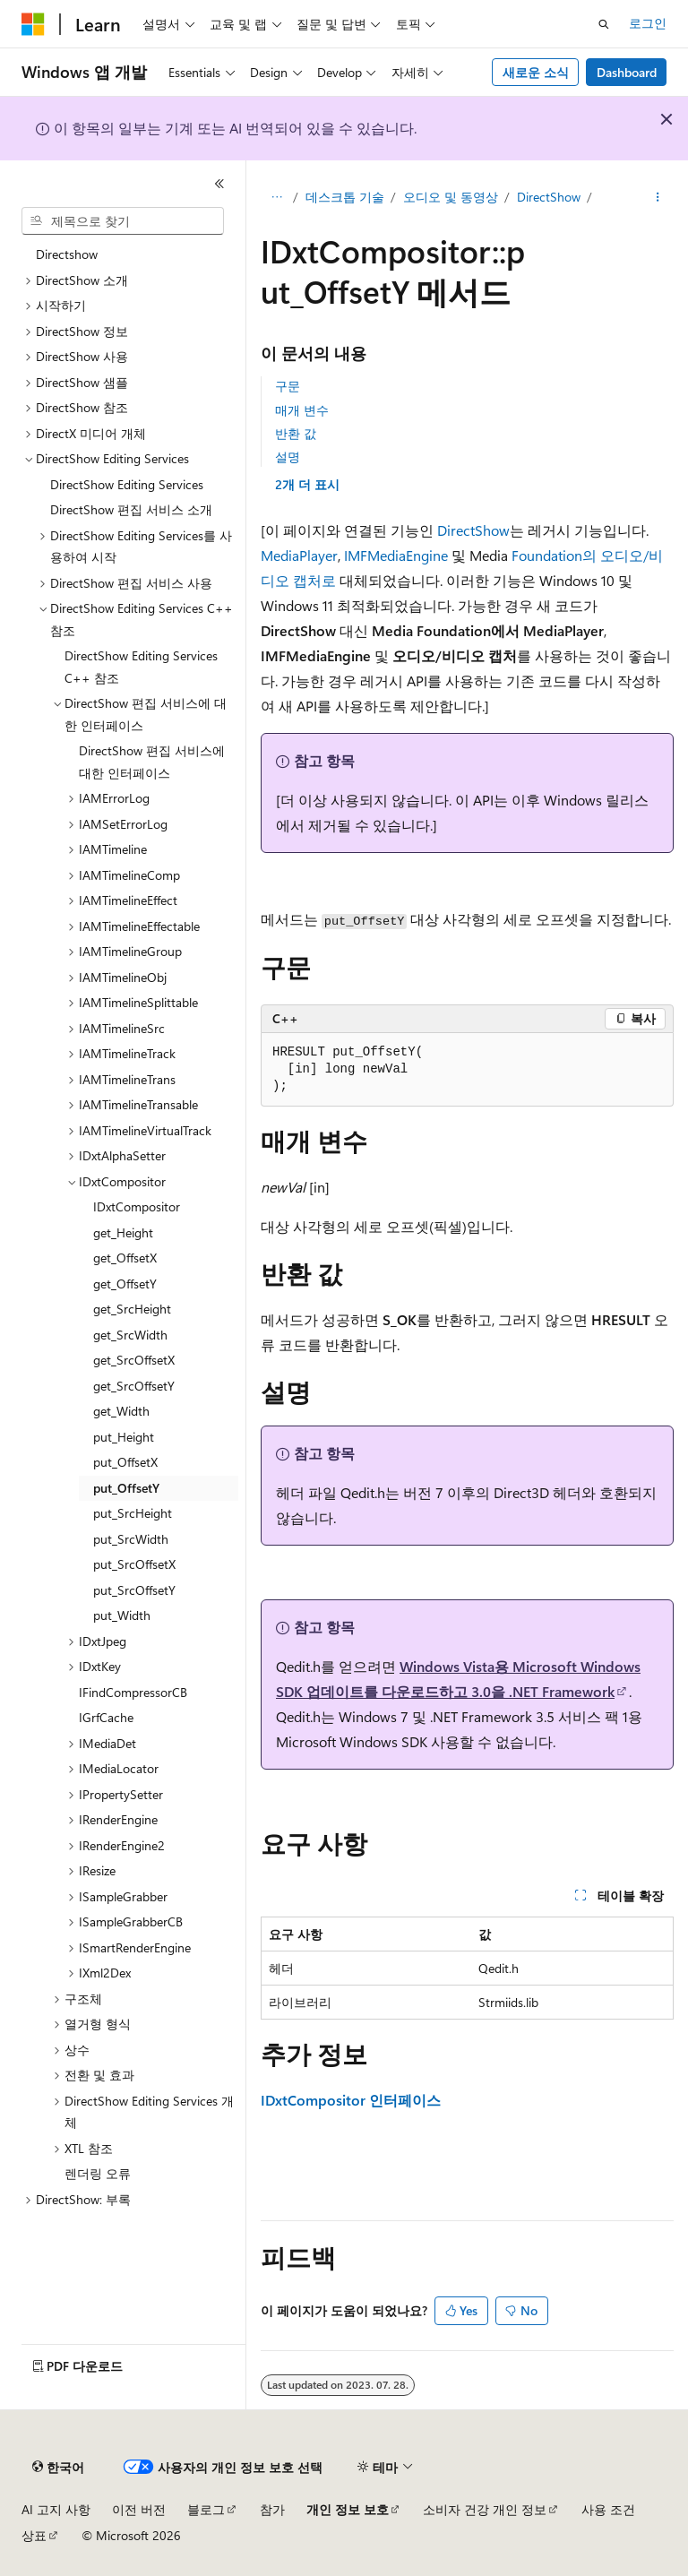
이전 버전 (139, 2509)
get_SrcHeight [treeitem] (132, 1308)
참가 (272, 2509)
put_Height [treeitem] (123, 1436)
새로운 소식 (536, 72)
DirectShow (548, 196)
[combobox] (123, 221)
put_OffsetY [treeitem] (126, 1487)
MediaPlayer (299, 555)
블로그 (206, 2509)
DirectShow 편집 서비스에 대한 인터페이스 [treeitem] (152, 761)
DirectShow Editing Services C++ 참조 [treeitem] (141, 666)
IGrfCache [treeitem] (106, 1717)
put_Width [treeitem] (121, 1615)
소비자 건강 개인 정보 (484, 2509)
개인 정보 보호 (347, 2509)
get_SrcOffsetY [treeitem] (134, 1385)
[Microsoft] (33, 24)
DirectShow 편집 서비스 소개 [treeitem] (131, 509)
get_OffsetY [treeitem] (125, 1283)
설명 (287, 456)
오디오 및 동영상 (450, 196)
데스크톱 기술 (344, 196)
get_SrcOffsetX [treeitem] (134, 1359)
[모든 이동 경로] (276, 198)
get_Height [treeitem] (123, 1232)
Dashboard (627, 72)
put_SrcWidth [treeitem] (130, 1538)
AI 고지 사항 (56, 2509)
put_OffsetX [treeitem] (125, 1461)
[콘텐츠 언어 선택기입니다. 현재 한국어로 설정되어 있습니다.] (58, 2467)
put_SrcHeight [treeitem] (132, 1512)
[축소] (219, 184)
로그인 (647, 22)
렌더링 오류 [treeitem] (97, 2173)
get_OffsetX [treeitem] (125, 1257)
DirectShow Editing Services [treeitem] (126, 484)
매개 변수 (302, 409)
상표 (34, 2535)
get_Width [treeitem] (121, 1410)
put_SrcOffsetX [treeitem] (134, 1563)
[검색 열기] (604, 24)
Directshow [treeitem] (67, 254)
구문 (287, 385)
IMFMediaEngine (396, 555)
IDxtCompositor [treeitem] (136, 1206)
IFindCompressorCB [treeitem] (133, 1692)
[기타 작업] (658, 198)
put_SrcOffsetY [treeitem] (134, 1589)
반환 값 (295, 433)
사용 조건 (608, 2509)
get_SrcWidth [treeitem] (130, 1334)
